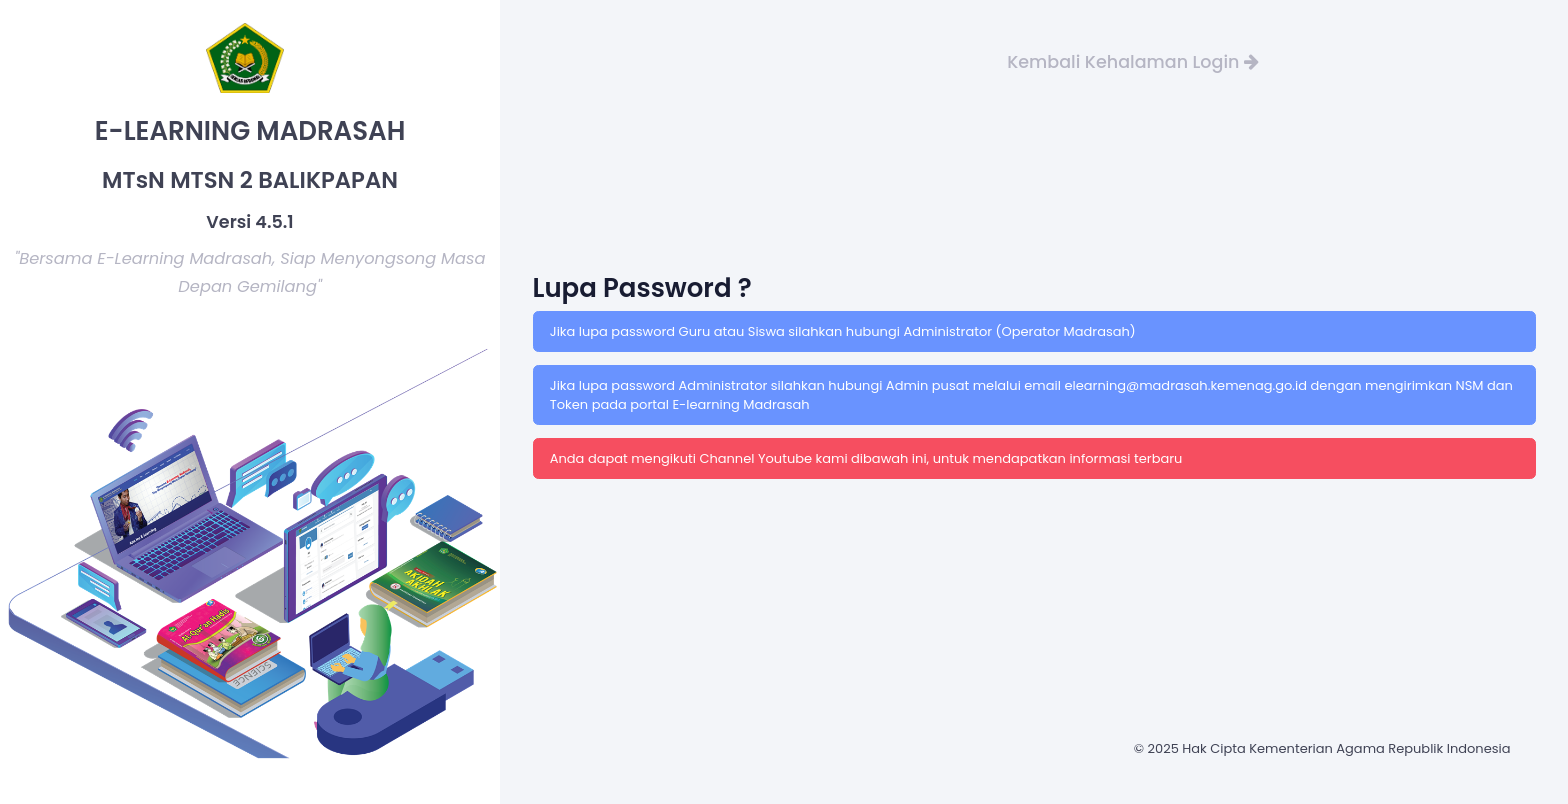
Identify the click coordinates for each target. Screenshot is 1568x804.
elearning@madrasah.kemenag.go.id (1187, 385)
